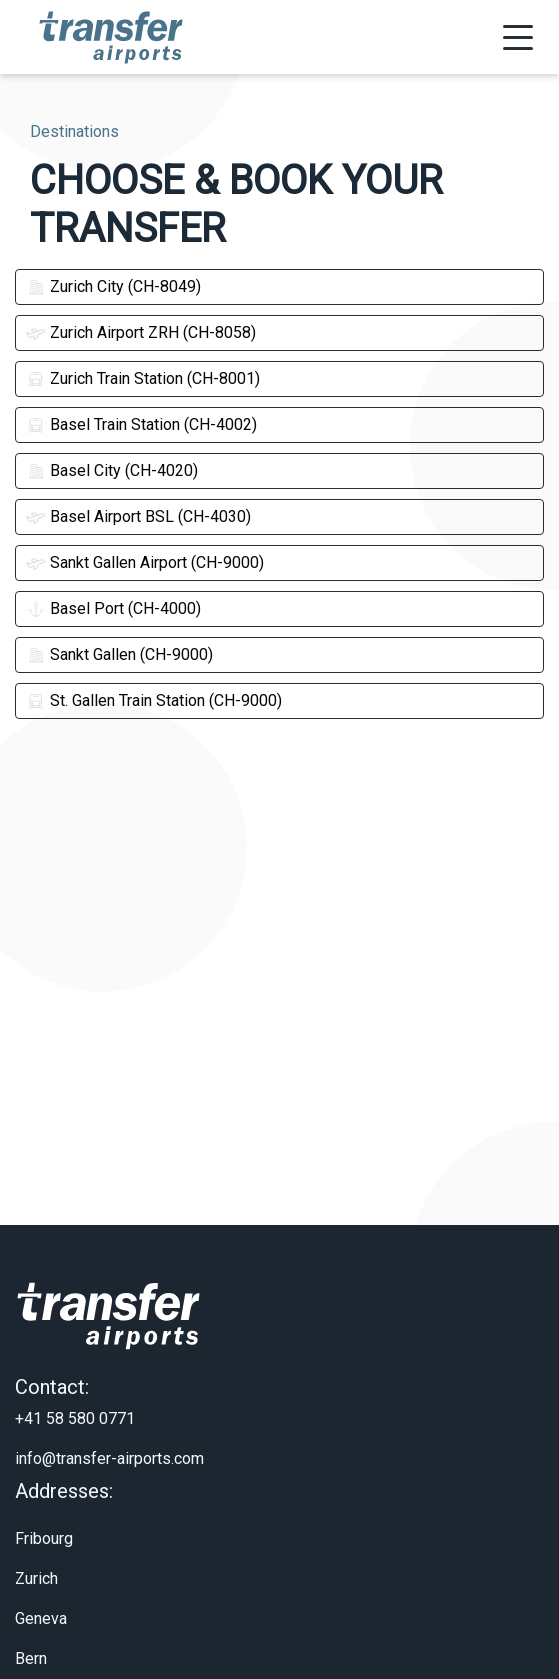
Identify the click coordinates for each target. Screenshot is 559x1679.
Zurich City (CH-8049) (113, 286)
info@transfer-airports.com (109, 1428)
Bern (31, 1628)
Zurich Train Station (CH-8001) (143, 378)
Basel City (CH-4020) (112, 470)
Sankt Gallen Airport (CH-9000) (145, 562)
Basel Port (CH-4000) (113, 608)
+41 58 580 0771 (75, 1388)
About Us (47, 1668)
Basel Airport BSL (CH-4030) (138, 516)
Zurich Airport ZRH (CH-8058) (141, 332)
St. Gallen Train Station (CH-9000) (154, 700)
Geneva (41, 1588)
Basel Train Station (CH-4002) (141, 424)
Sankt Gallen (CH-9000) (119, 654)
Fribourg (44, 1508)
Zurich (36, 1548)
